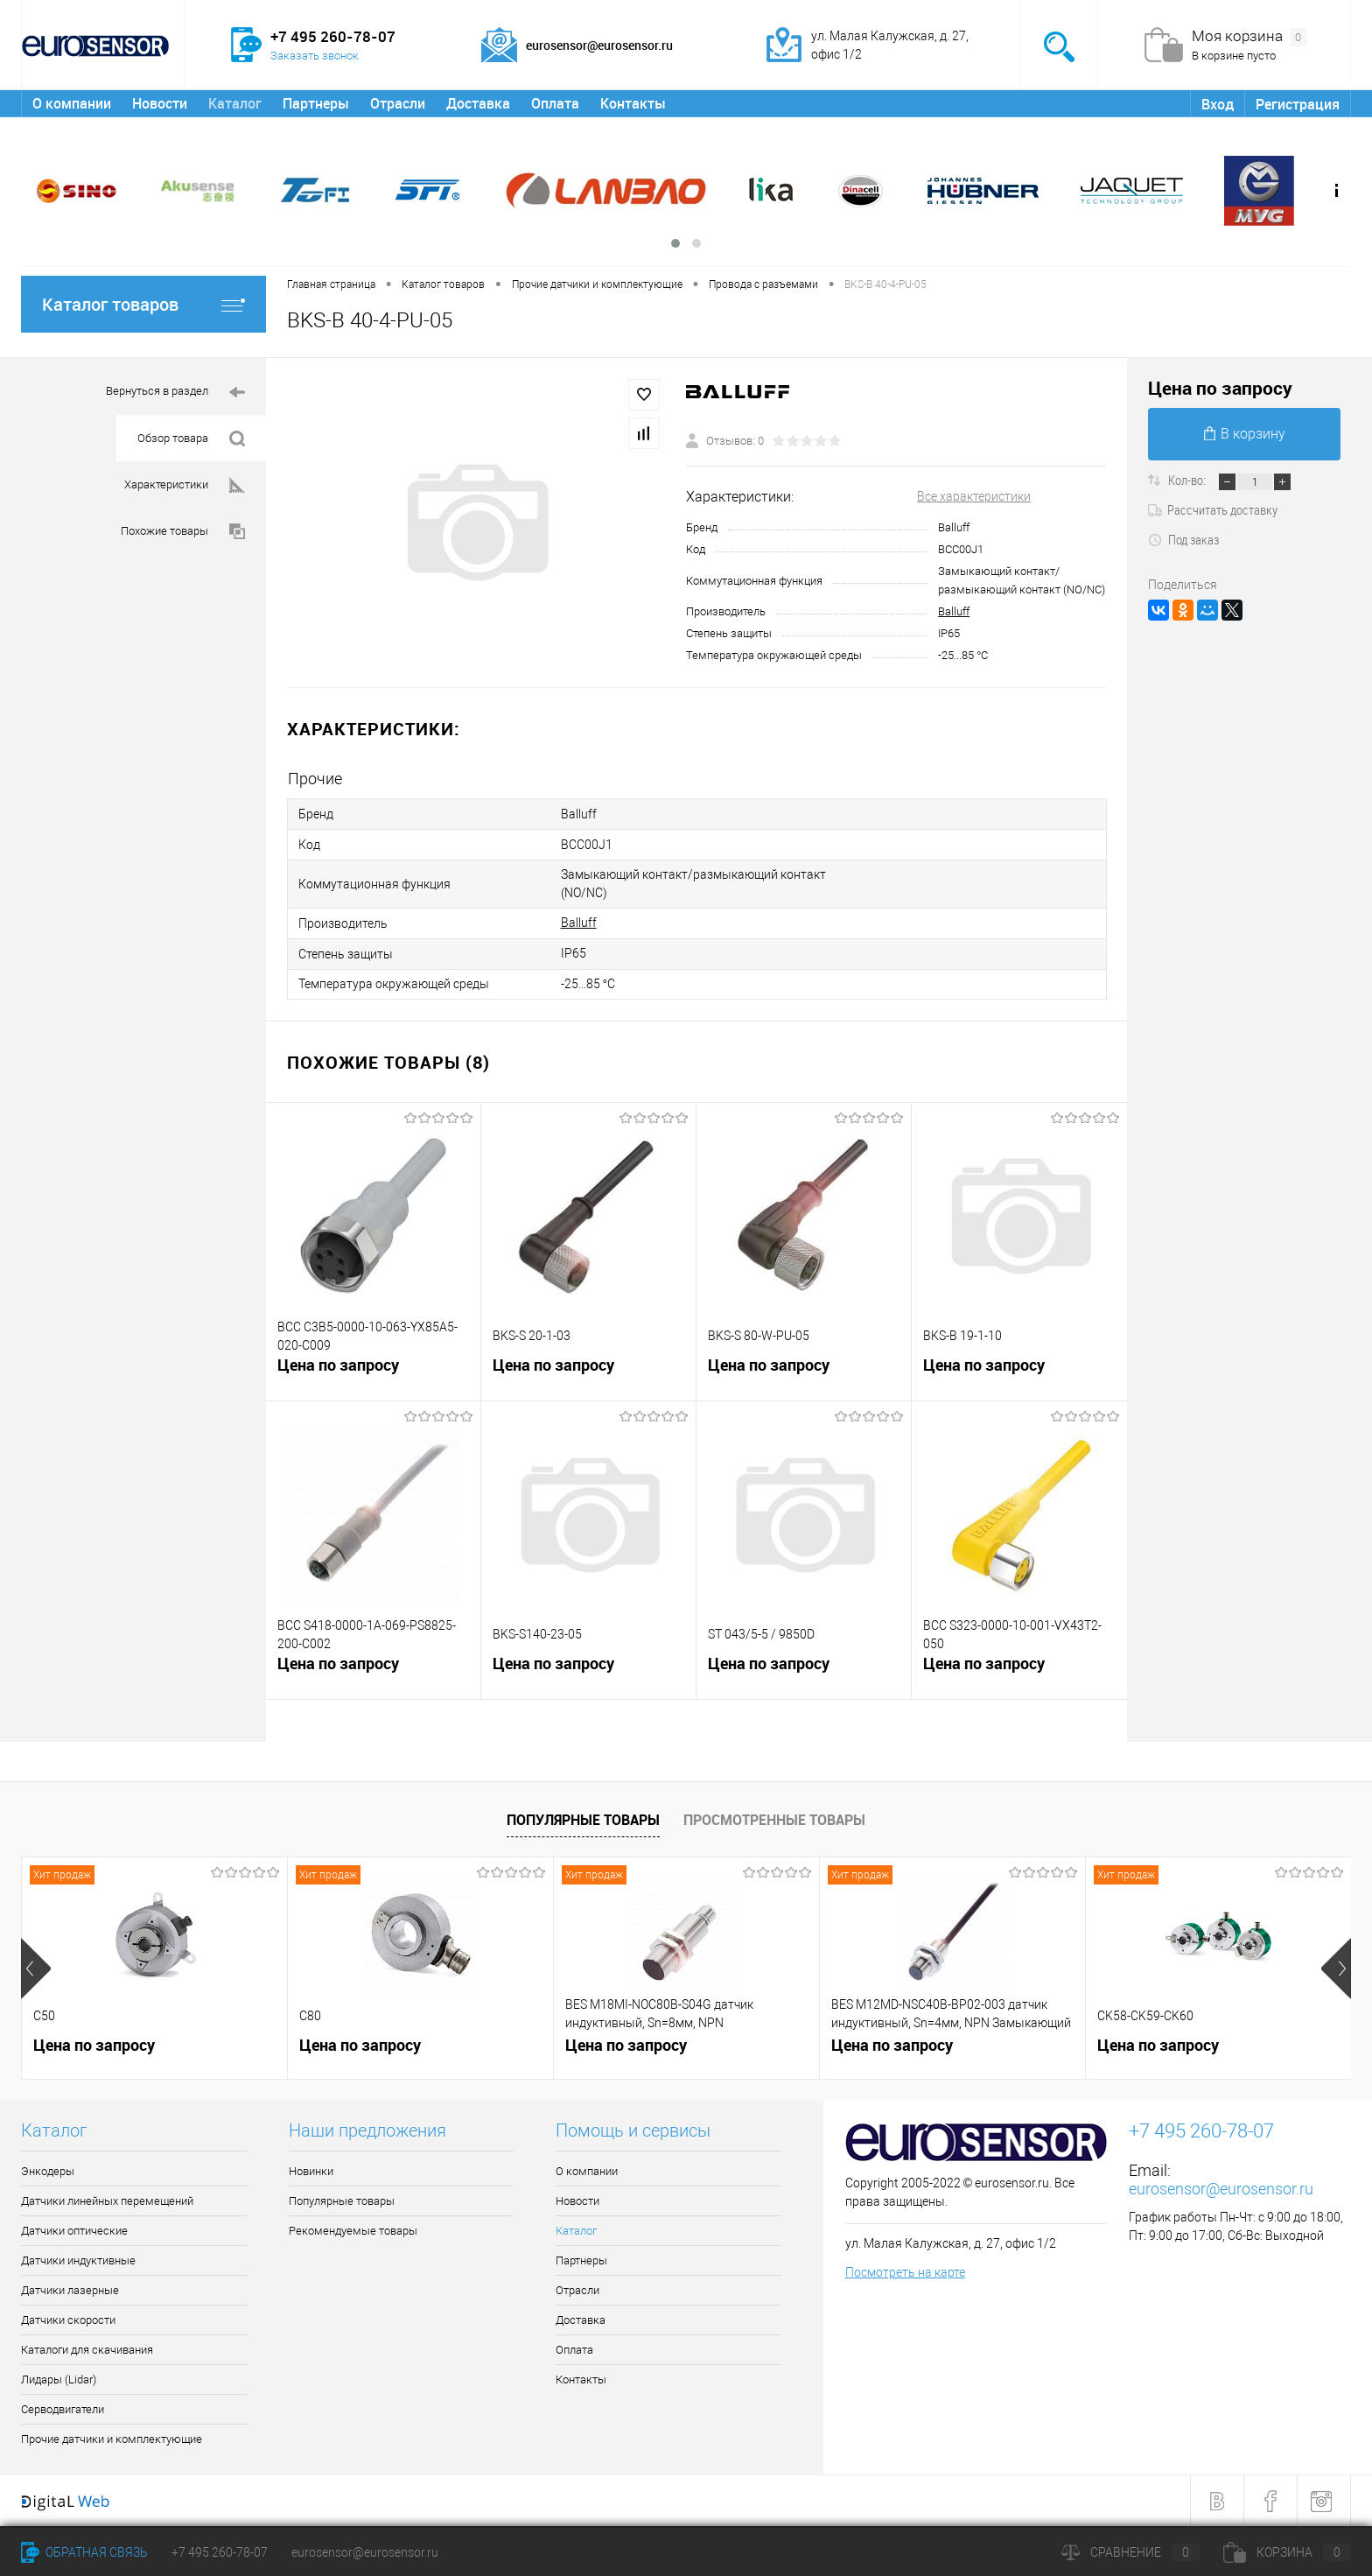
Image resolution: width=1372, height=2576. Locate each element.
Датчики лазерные (70, 2290)
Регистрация (1298, 104)
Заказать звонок (314, 55)
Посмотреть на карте (905, 2272)
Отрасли (397, 103)
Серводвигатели (62, 2409)
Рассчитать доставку (1213, 509)
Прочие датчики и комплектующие (111, 2439)
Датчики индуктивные (78, 2260)
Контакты (633, 103)
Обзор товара (191, 439)
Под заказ (1183, 539)
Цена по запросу (338, 1365)
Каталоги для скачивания (87, 2349)
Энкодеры (47, 2171)
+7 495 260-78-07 (220, 2552)
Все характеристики (974, 496)
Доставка (478, 103)
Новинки (311, 2171)
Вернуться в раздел (175, 392)
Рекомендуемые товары (353, 2230)
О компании (71, 103)
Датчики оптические (74, 2230)
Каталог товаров (143, 304)
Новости (159, 103)
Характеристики (184, 485)
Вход (1217, 104)
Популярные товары (583, 1819)
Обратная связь (84, 2552)
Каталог (235, 103)
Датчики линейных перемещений (107, 2200)
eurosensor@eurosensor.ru (1221, 2188)
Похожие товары (183, 531)
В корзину (1244, 433)
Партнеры (316, 103)
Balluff (954, 611)
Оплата (555, 103)
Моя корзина (1249, 36)
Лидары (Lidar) (58, 2379)
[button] (675, 243)
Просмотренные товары (774, 1819)
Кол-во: (1188, 479)
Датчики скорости (68, 2320)
